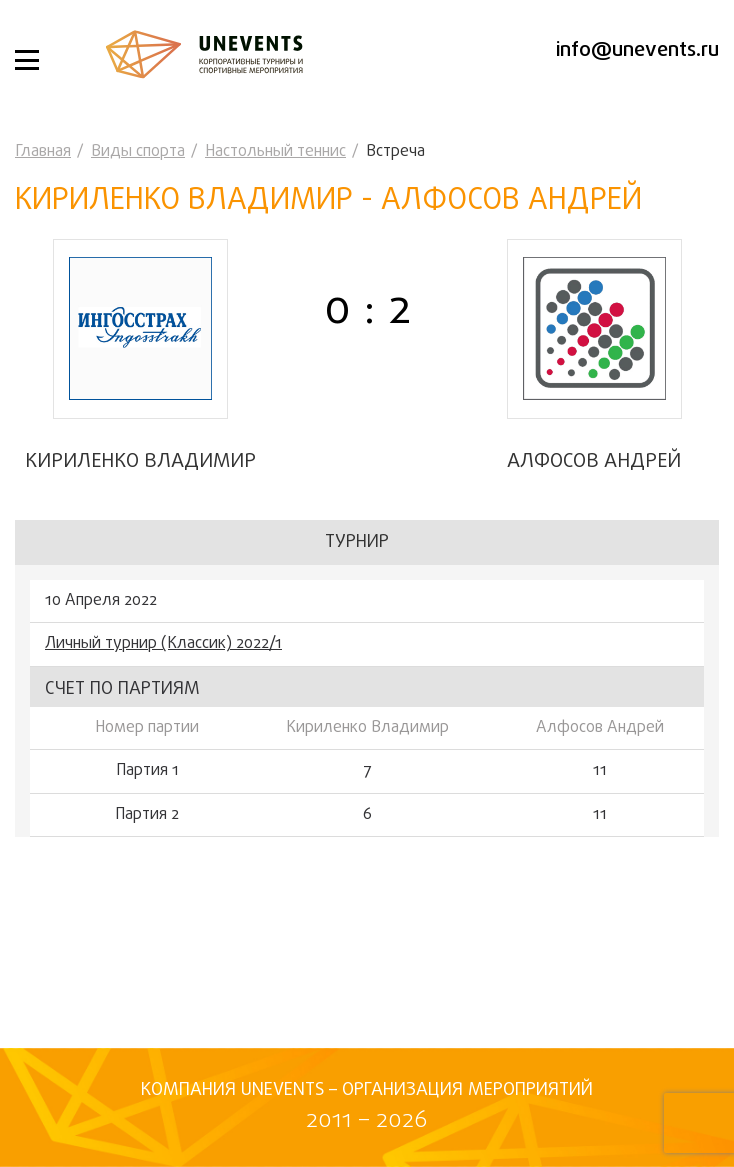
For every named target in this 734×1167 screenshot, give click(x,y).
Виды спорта (138, 152)
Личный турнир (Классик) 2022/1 (163, 644)
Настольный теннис (275, 152)
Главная (43, 152)
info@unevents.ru (637, 50)
